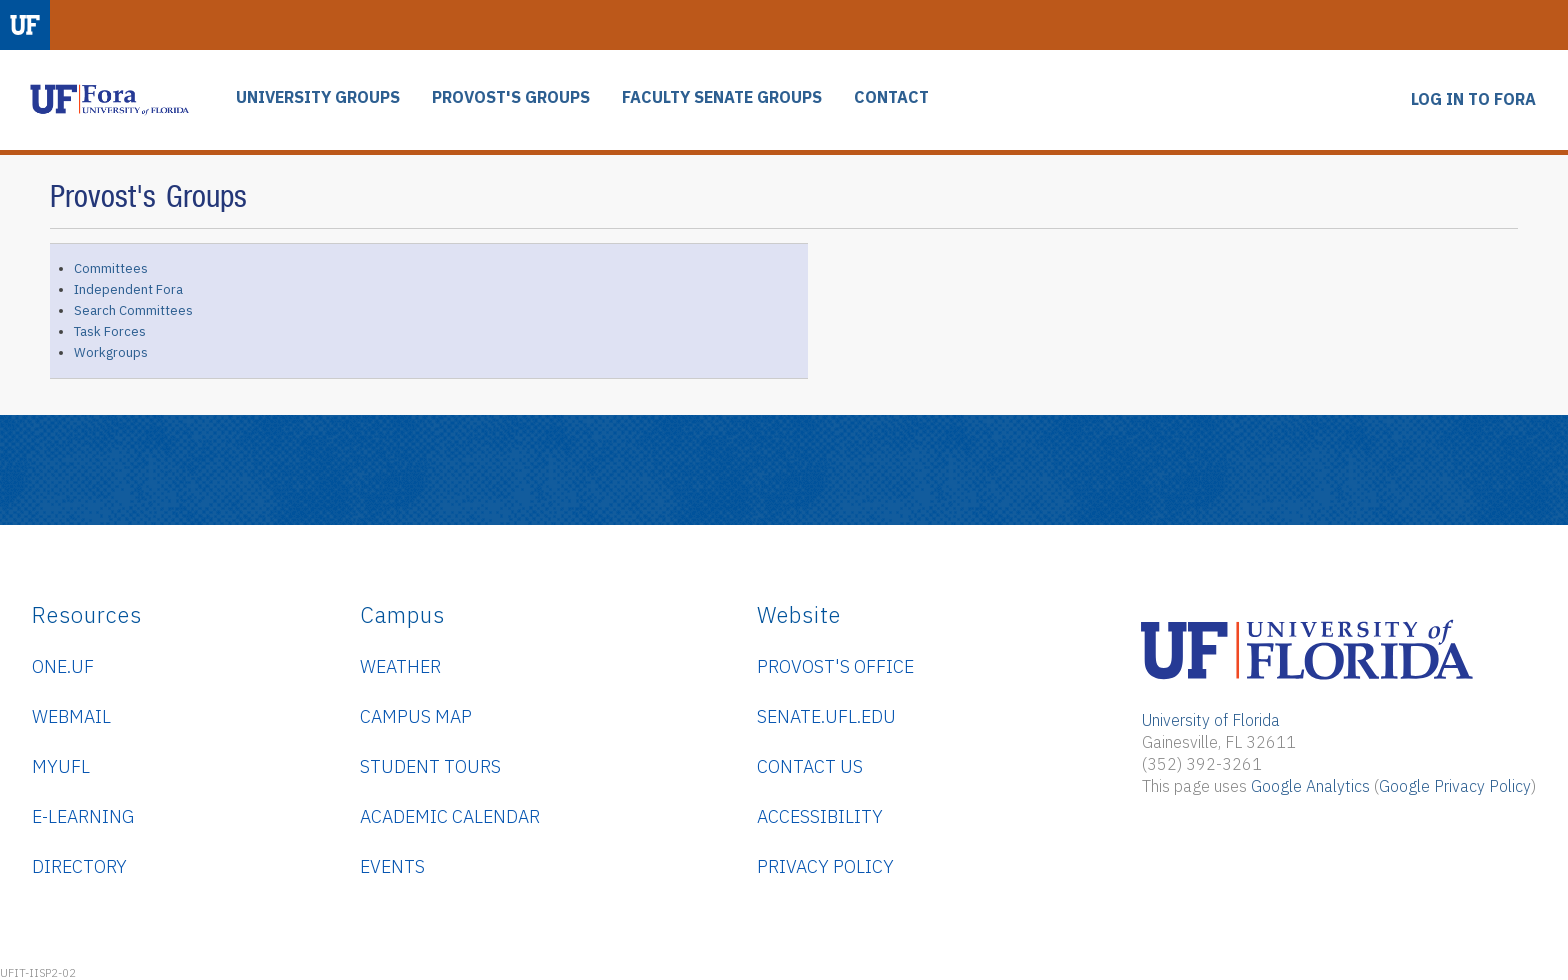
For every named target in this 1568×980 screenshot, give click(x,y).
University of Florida (1211, 720)
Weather (400, 666)
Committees (111, 268)
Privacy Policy (825, 866)
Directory (79, 866)
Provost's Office (835, 666)
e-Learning (83, 816)
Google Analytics (1310, 786)
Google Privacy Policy (1455, 786)
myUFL (61, 766)
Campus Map (416, 716)
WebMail (71, 716)
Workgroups (111, 352)
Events (392, 866)
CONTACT (891, 97)
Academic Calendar (450, 816)
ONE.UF (63, 666)
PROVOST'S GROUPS (511, 97)
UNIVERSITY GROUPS (318, 97)
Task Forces (110, 331)
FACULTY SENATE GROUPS (722, 97)
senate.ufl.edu (826, 716)
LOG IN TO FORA (1473, 99)
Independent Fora (128, 289)
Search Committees (133, 310)
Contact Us (810, 766)
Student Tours (430, 766)
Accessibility (820, 816)
